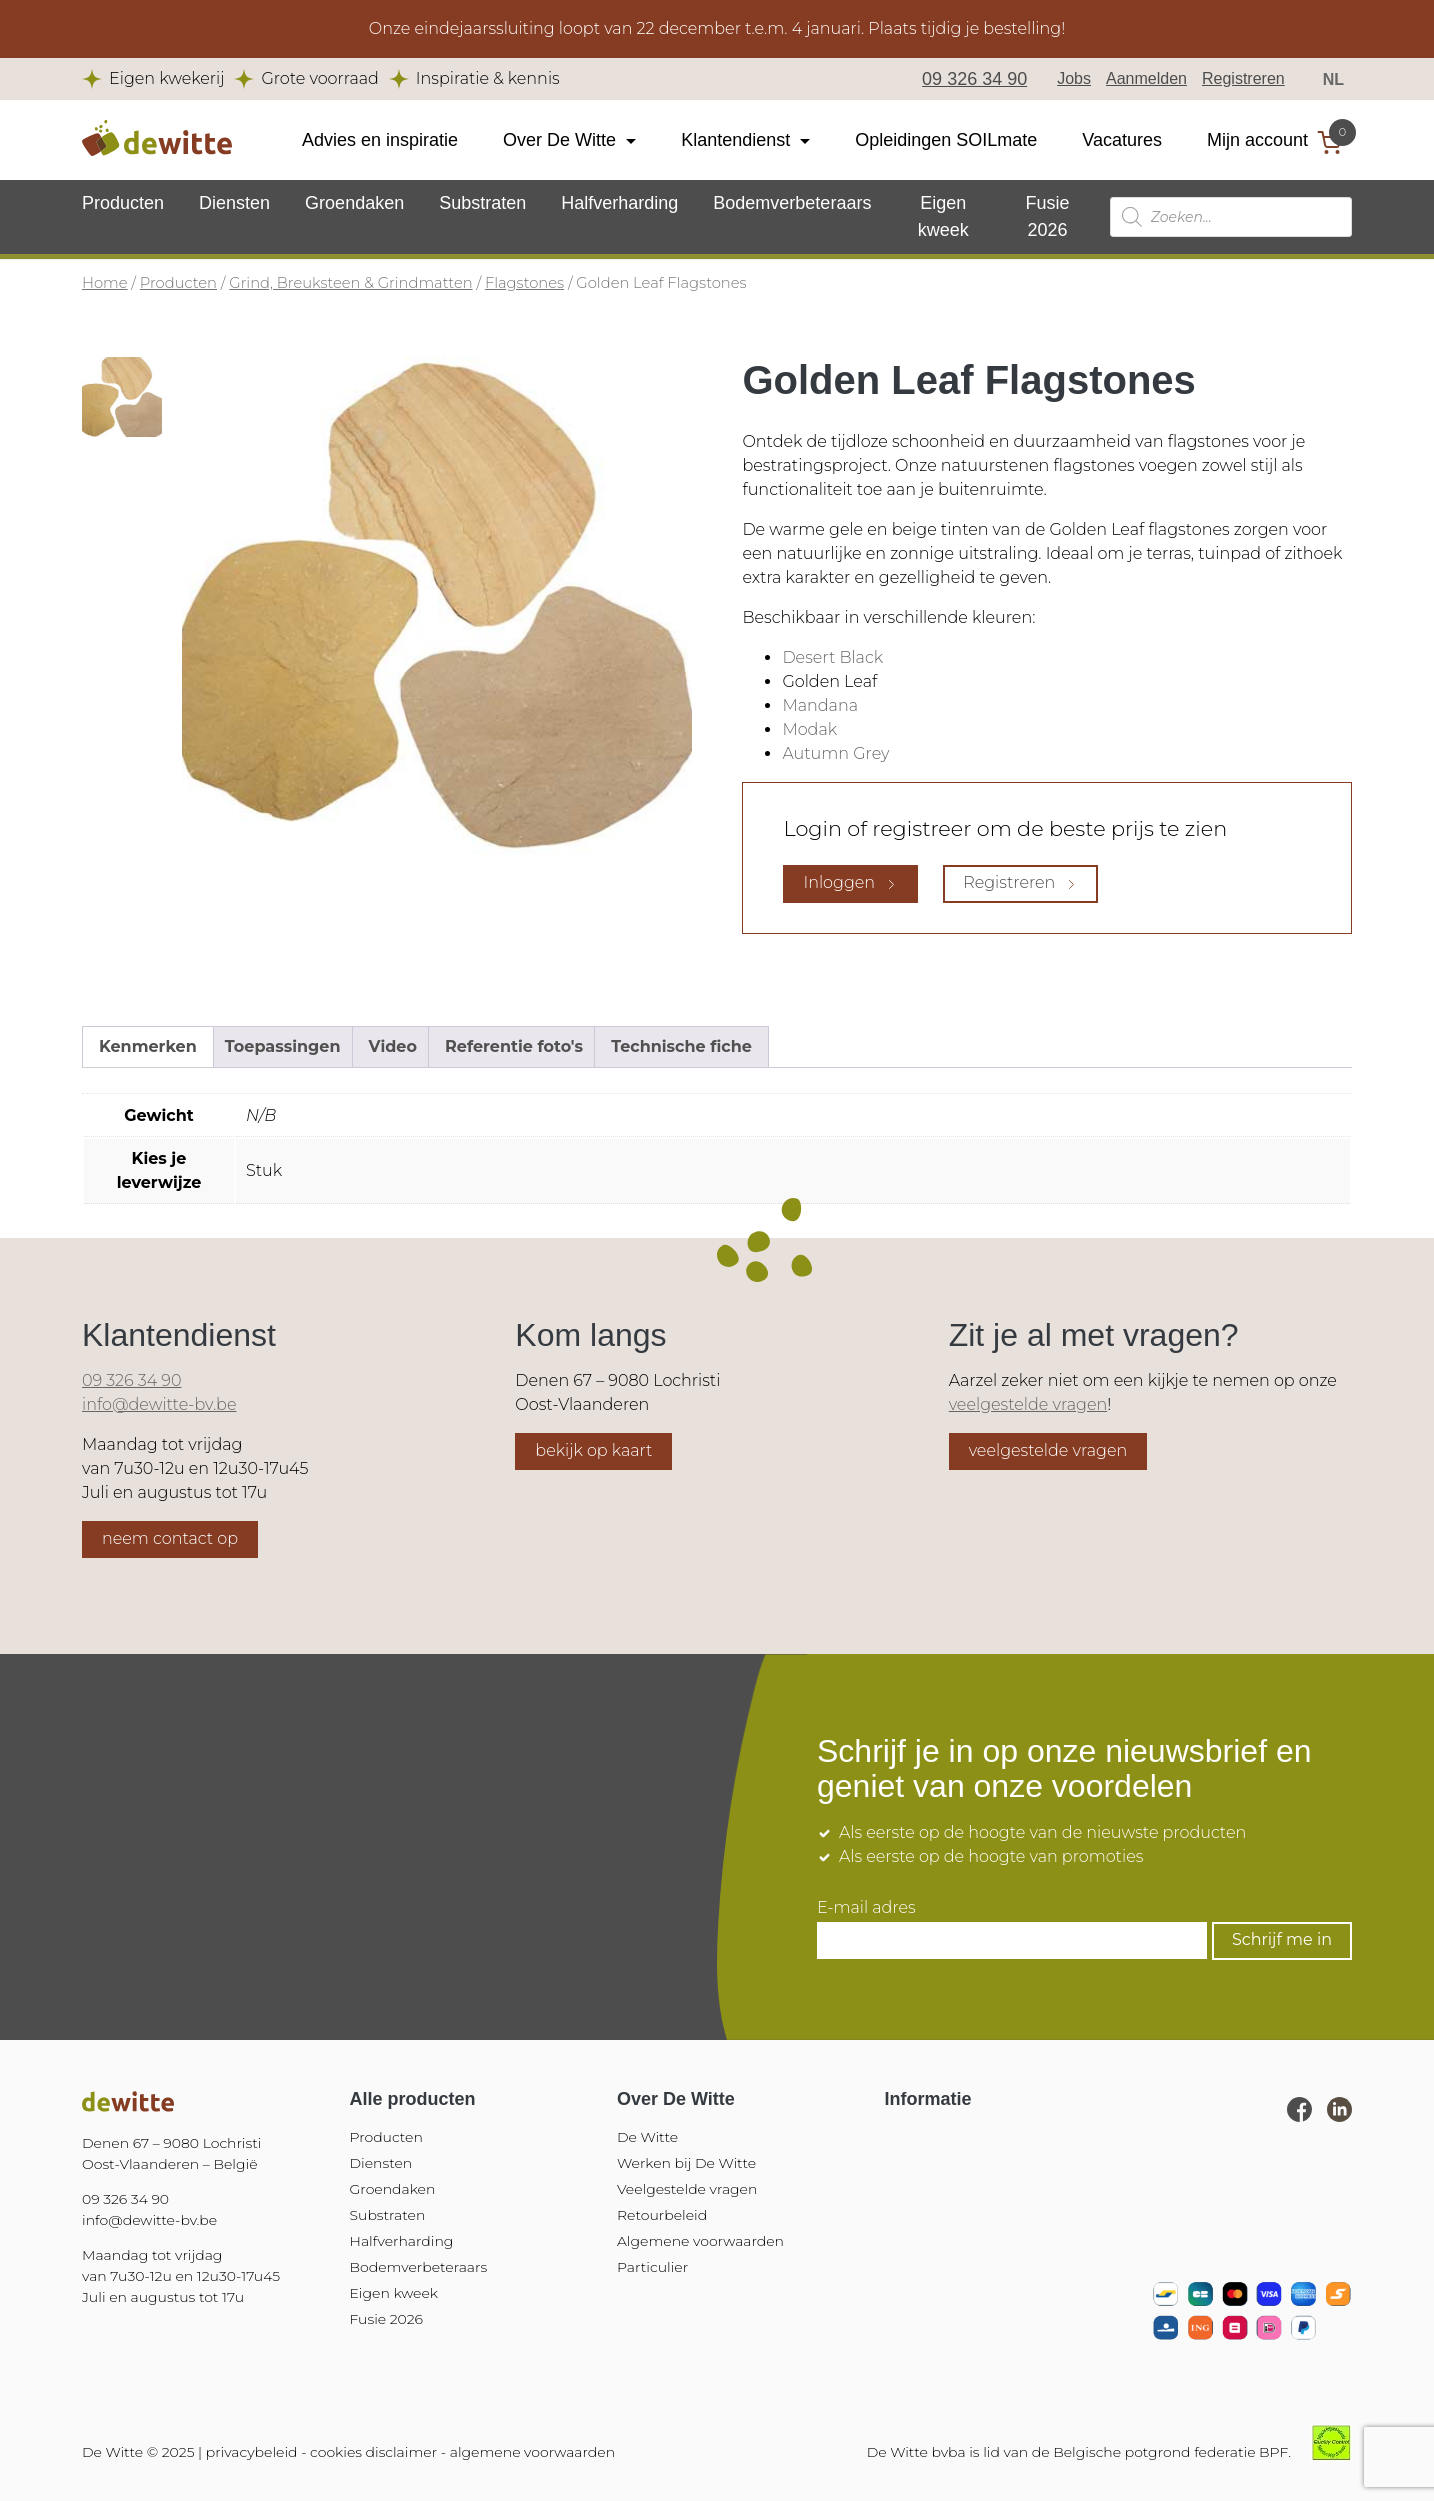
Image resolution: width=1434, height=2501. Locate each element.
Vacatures (1122, 140)
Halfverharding (619, 203)
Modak (809, 729)
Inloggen (850, 882)
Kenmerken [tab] (148, 1046)
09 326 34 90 (974, 79)
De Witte (647, 2137)
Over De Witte (559, 140)
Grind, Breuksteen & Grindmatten (350, 283)
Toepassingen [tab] (283, 1046)
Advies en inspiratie (380, 140)
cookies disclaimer (373, 2452)
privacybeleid (252, 2452)
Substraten (482, 203)
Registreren (1243, 78)
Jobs (1074, 78)
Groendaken (354, 203)
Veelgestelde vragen (687, 2189)
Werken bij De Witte (686, 2163)
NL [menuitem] (1333, 78)
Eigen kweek (394, 2293)
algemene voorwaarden (532, 2452)
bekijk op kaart (593, 1450)
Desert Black (832, 657)
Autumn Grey (835, 753)
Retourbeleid (662, 2215)
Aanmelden (1146, 78)
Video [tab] (393, 1046)
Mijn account (1257, 140)
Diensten (234, 203)
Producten (123, 203)
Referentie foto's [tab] (514, 1046)
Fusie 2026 (387, 2319)
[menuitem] (1333, 79)
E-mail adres (866, 1908)
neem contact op (170, 1538)
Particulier (652, 2267)
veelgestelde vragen (1028, 1404)
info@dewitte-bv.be (159, 1404)
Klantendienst (735, 140)
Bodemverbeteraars (792, 203)
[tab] (122, 397)
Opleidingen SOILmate (946, 140)
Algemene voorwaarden (700, 2241)
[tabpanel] (437, 612)
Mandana (820, 705)
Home (105, 283)
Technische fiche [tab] (681, 1046)
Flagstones (524, 283)
